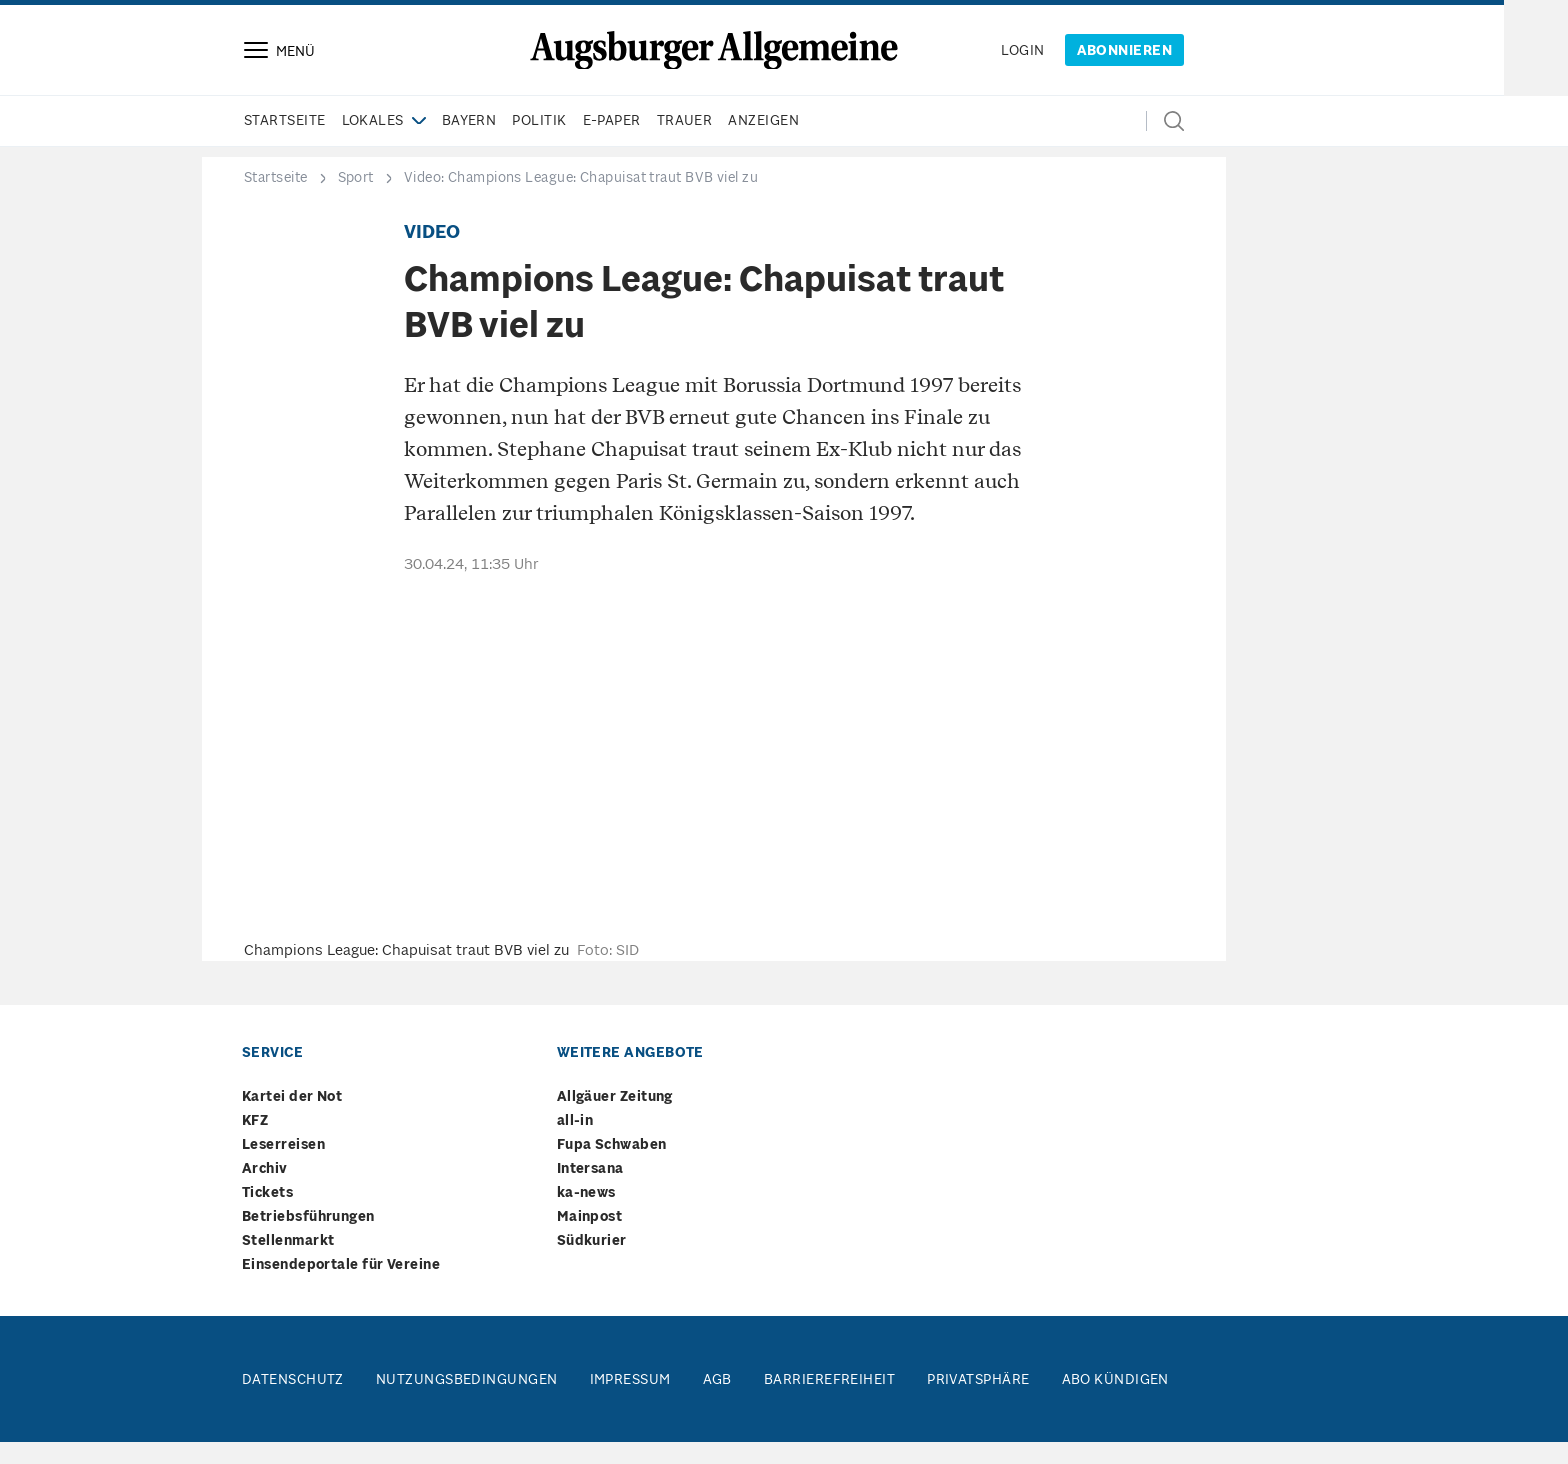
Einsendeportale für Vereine (341, 1287)
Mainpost (590, 1239)
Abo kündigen (1115, 1402)
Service (272, 1075)
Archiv (265, 1191)
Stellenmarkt (288, 1263)
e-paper (612, 143)
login (1022, 62)
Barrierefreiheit (829, 1402)
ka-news (586, 1215)
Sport (356, 200)
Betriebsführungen (308, 1239)
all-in (575, 1143)
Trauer (685, 143)
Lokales (373, 143)
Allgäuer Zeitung (615, 1119)
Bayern (469, 143)
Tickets (267, 1215)
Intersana (590, 1191)
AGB (717, 1402)
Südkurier (592, 1263)
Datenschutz (293, 1402)
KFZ (255, 1143)
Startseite (285, 143)
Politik (539, 143)
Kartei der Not (292, 1119)
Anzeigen (763, 143)
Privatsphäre (978, 1402)
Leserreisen (283, 1167)
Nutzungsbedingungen (467, 1402)
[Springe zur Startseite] (714, 61)
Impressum (630, 1402)
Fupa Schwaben (612, 1167)
